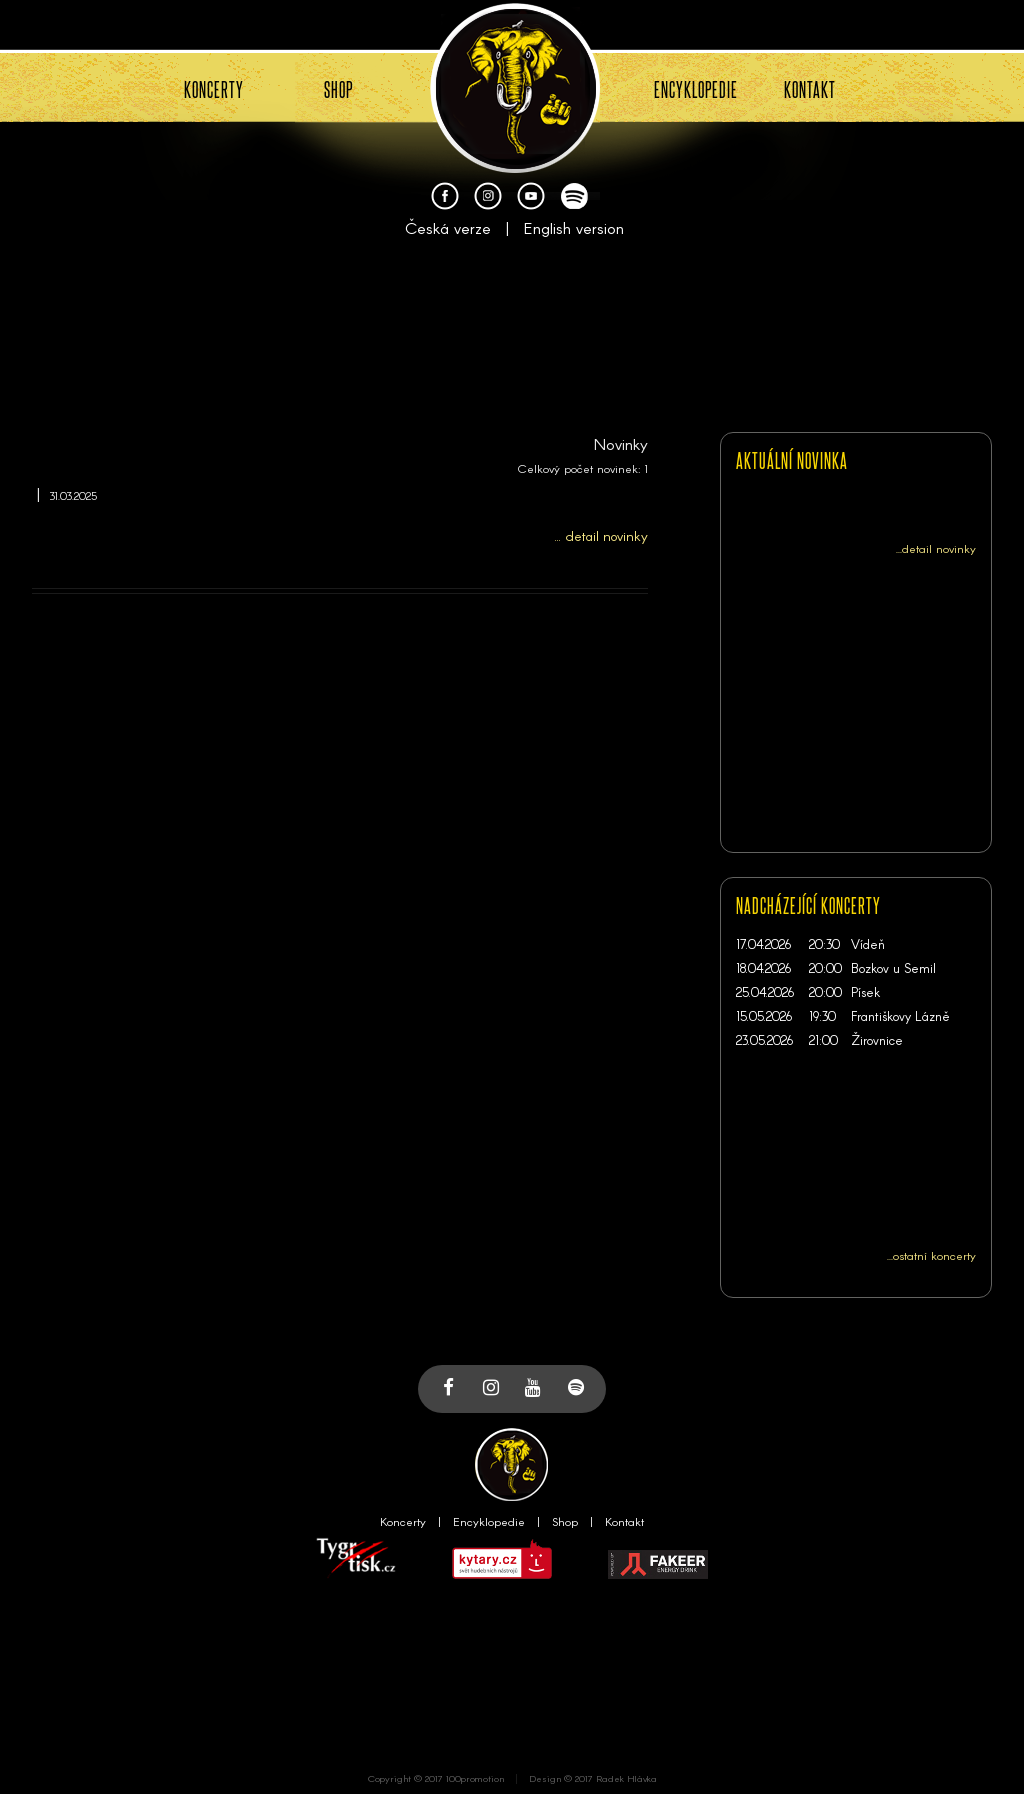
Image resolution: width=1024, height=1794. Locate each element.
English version (574, 227)
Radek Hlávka (626, 1778)
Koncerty (403, 1521)
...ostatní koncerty (931, 1255)
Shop (565, 1521)
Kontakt (624, 1521)
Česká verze (448, 227)
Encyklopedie (489, 1521)
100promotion (475, 1778)
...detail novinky (936, 548)
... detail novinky (601, 535)
